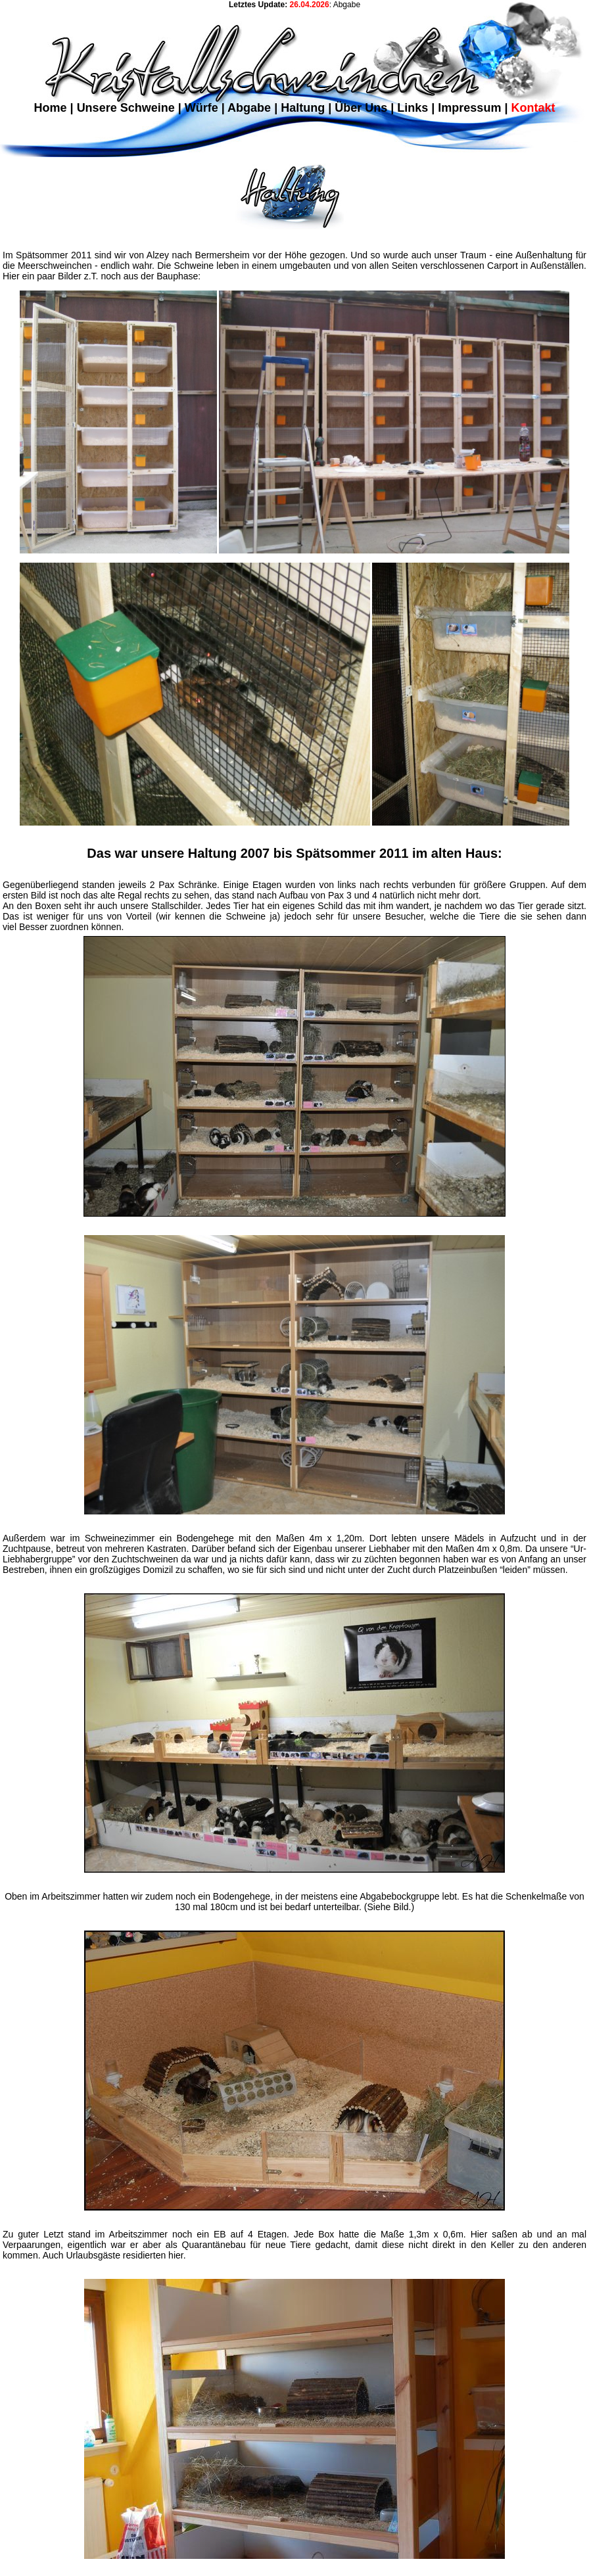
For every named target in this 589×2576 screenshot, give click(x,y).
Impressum (469, 107)
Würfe (201, 107)
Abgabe (249, 107)
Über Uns (361, 107)
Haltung (303, 107)
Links (412, 107)
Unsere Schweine (126, 107)
